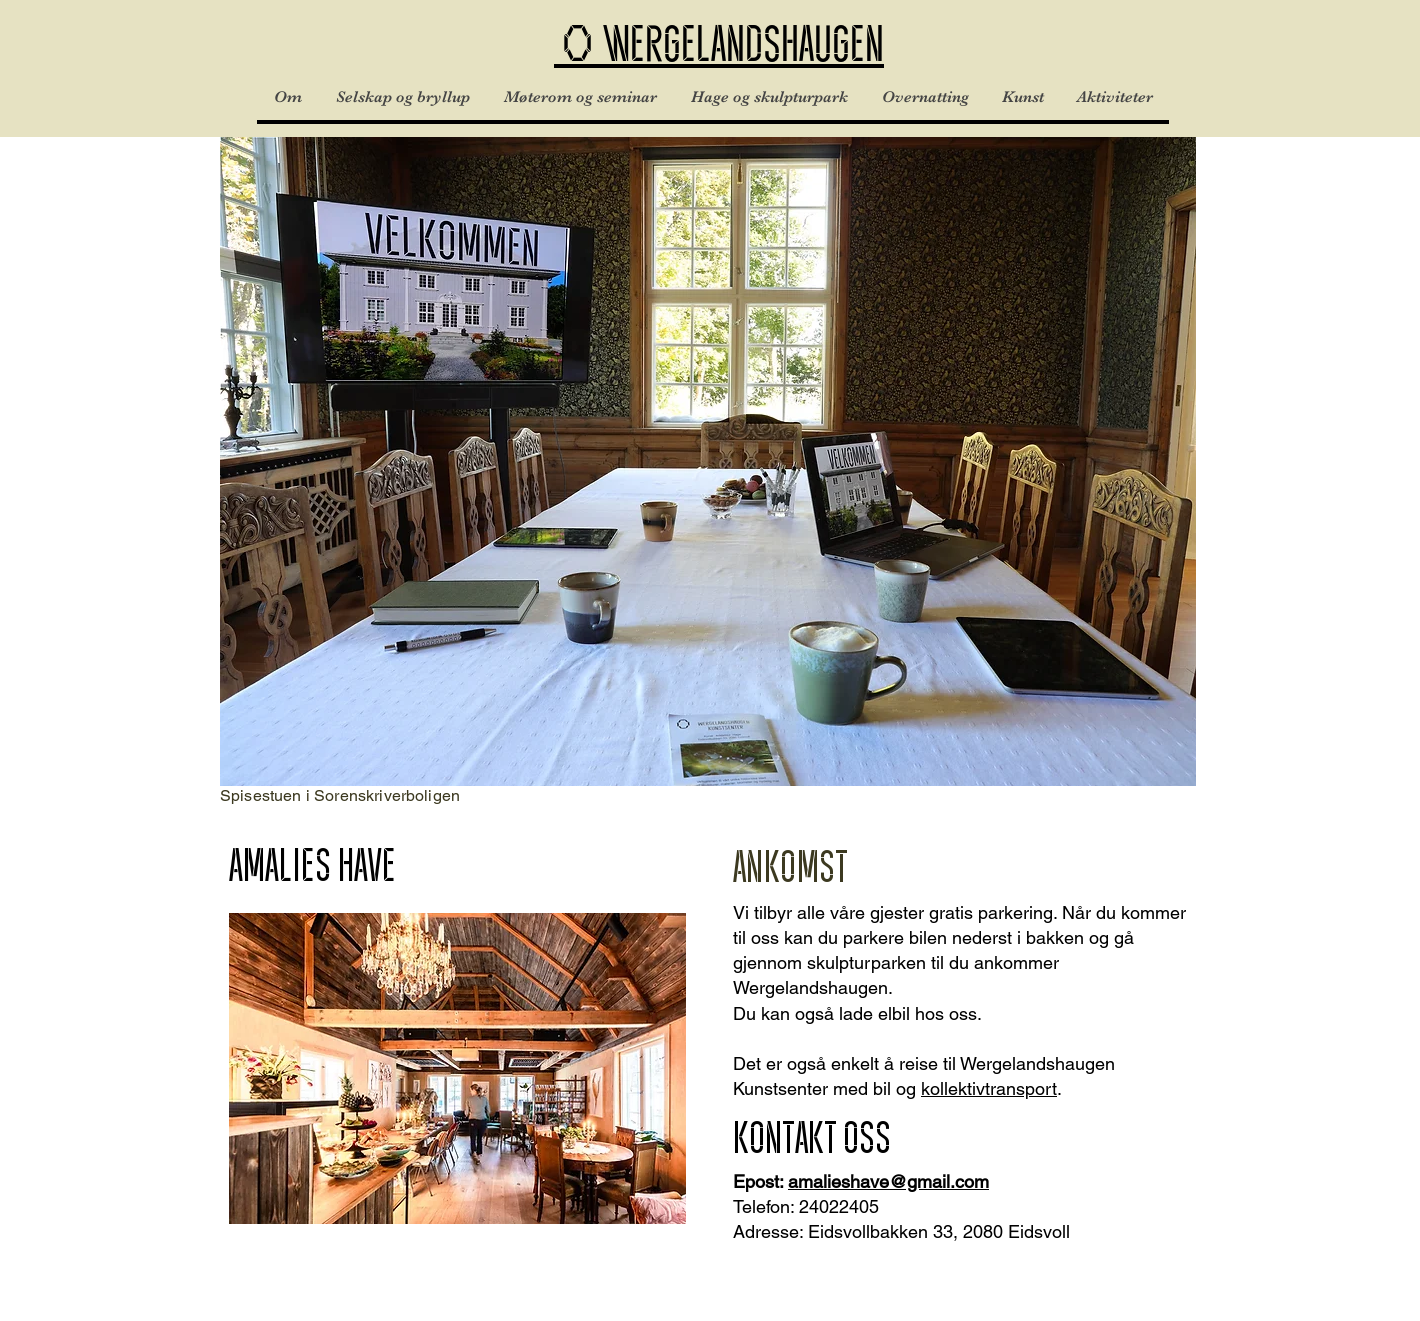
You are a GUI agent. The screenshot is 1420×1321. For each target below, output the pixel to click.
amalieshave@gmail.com (888, 1181)
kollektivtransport (989, 1088)
